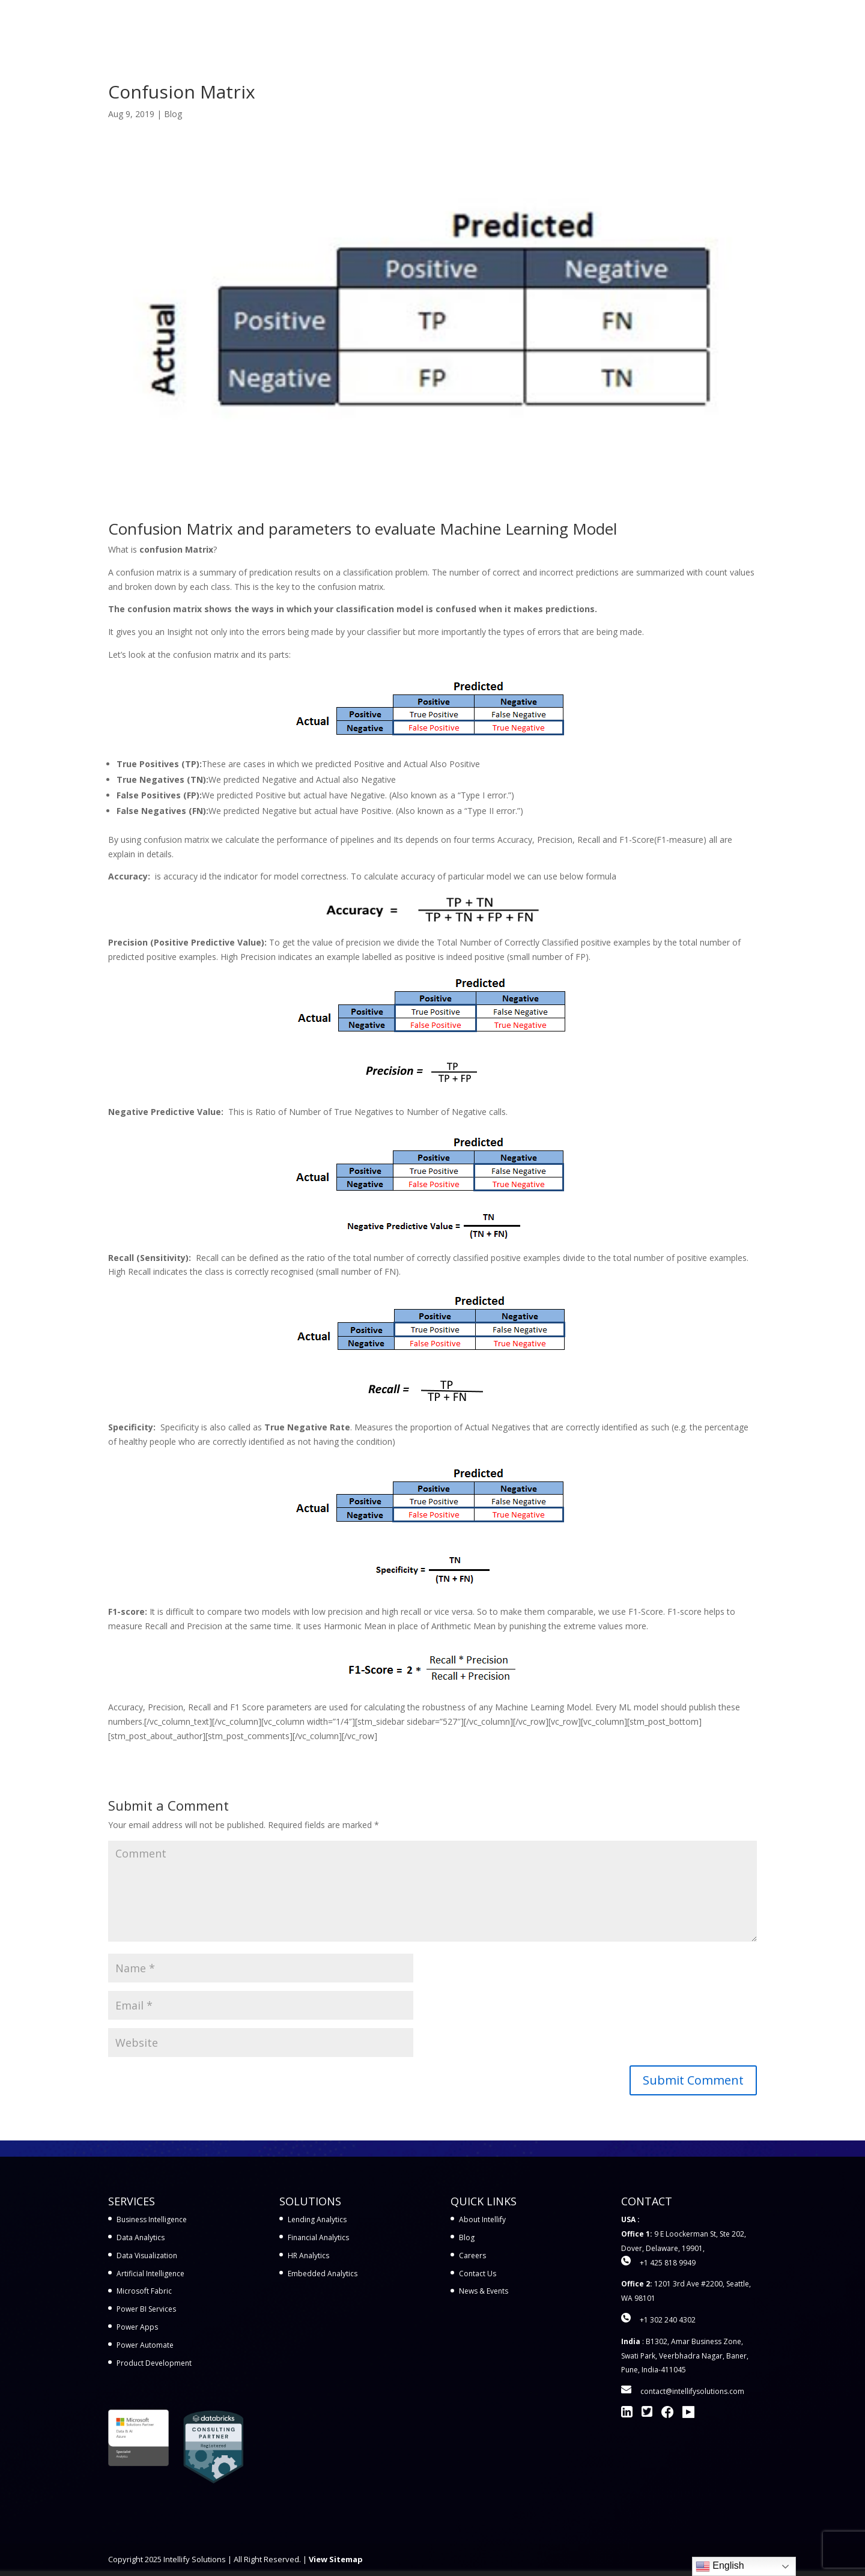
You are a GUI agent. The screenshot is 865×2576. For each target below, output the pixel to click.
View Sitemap (336, 2559)
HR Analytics (308, 2255)
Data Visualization (147, 2255)
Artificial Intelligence (150, 2273)
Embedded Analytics (322, 2273)
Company (662, 24)
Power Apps (137, 2327)
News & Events (483, 2291)
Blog (173, 114)
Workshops (552, 24)
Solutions (482, 24)
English (720, 2566)
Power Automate (145, 2345)
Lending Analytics (317, 2219)
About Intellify (482, 2219)
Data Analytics (141, 2237)
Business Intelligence (152, 2219)
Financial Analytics (318, 2237)
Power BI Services (146, 2309)
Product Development (154, 2363)
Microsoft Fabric (144, 2291)
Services (417, 24)
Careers (472, 2255)
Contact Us (733, 24)
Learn (603, 24)
